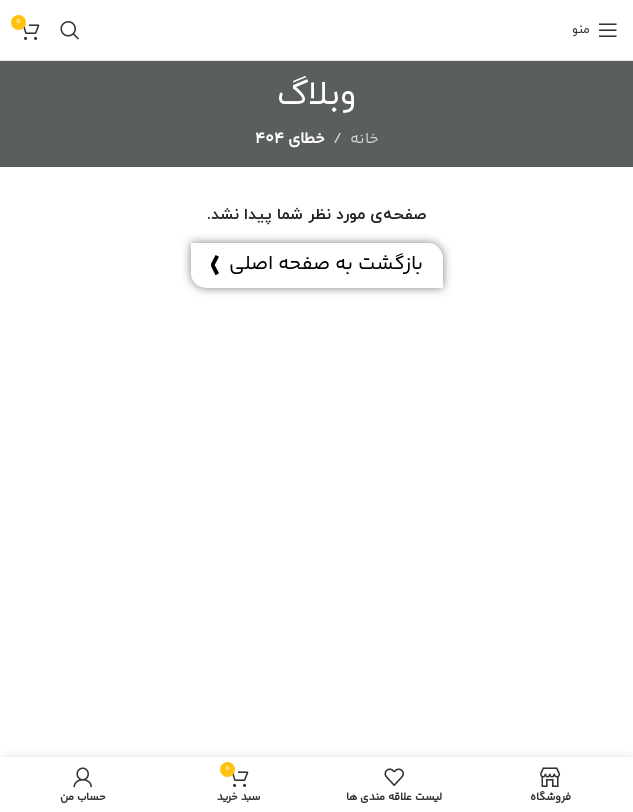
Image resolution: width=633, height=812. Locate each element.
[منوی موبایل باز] (595, 30)
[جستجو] (70, 30)
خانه (364, 139)
